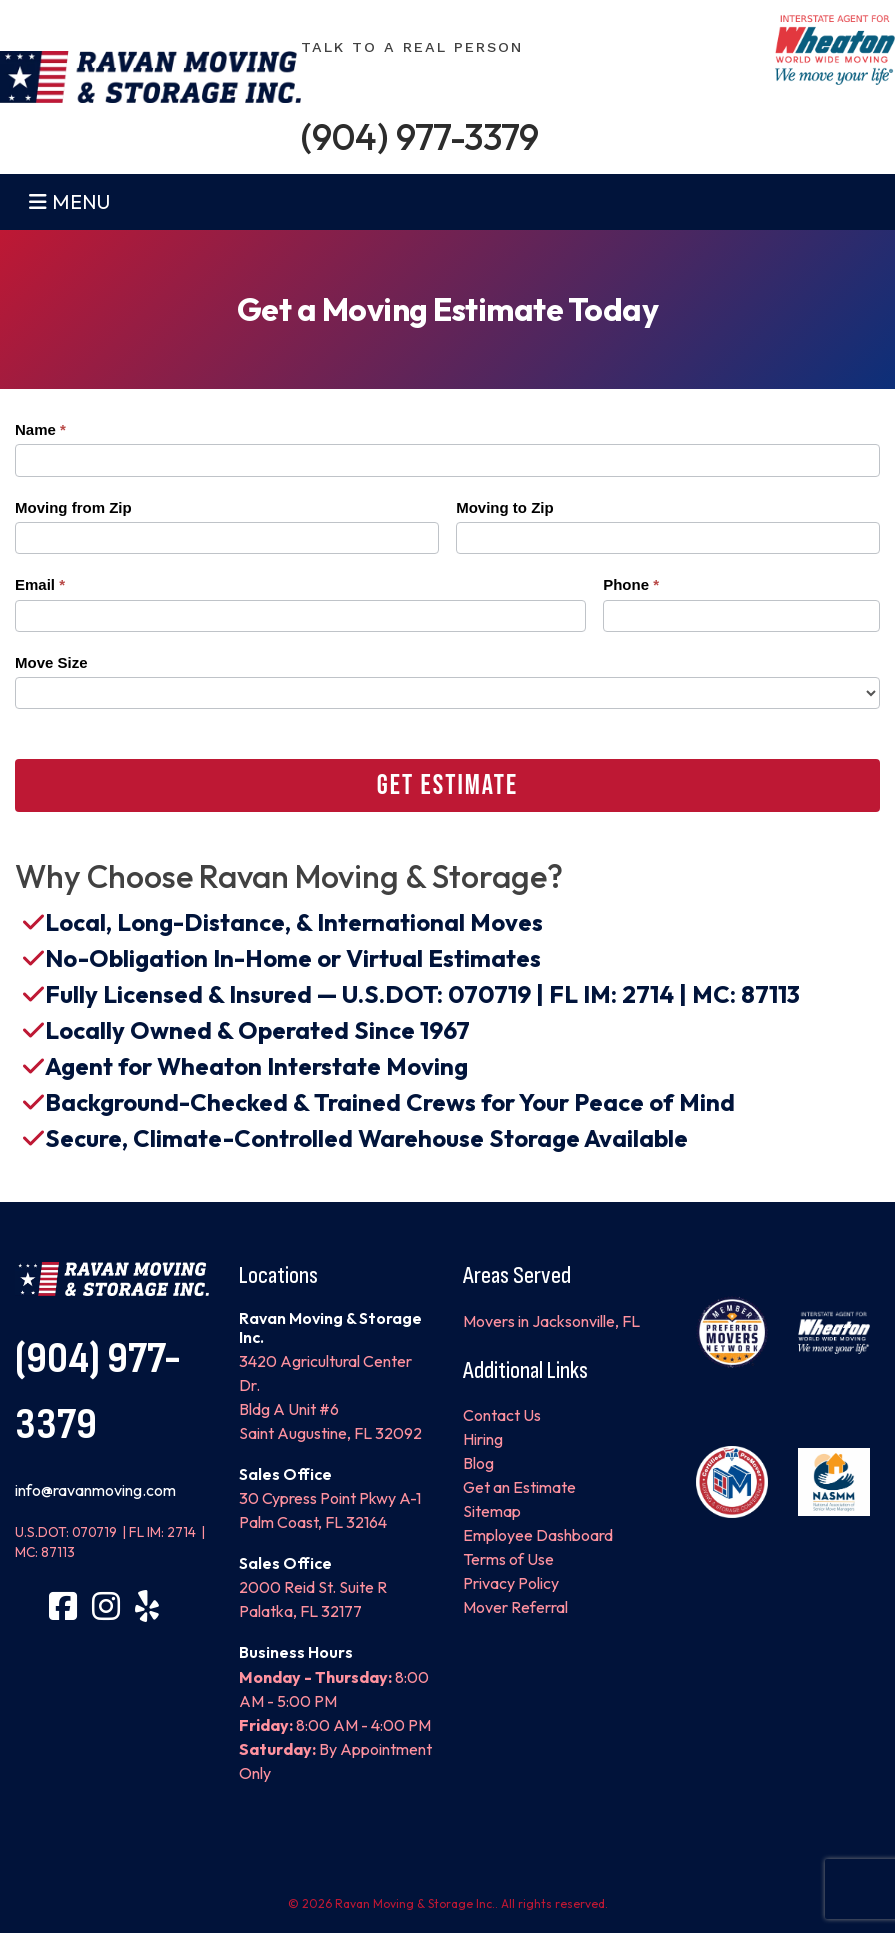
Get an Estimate (519, 1487)
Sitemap (492, 1511)
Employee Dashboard (538, 1535)
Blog (478, 1463)
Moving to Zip (504, 507)
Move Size (51, 662)
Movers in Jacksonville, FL (551, 1321)
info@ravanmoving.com (95, 1490)
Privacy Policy (511, 1583)
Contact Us (502, 1415)
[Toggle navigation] (44, 202)
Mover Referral (515, 1607)
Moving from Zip (73, 507)
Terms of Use (508, 1559)
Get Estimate (447, 785)
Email (40, 584)
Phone (631, 584)
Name (40, 429)
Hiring (483, 1439)
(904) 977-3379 (420, 136)
